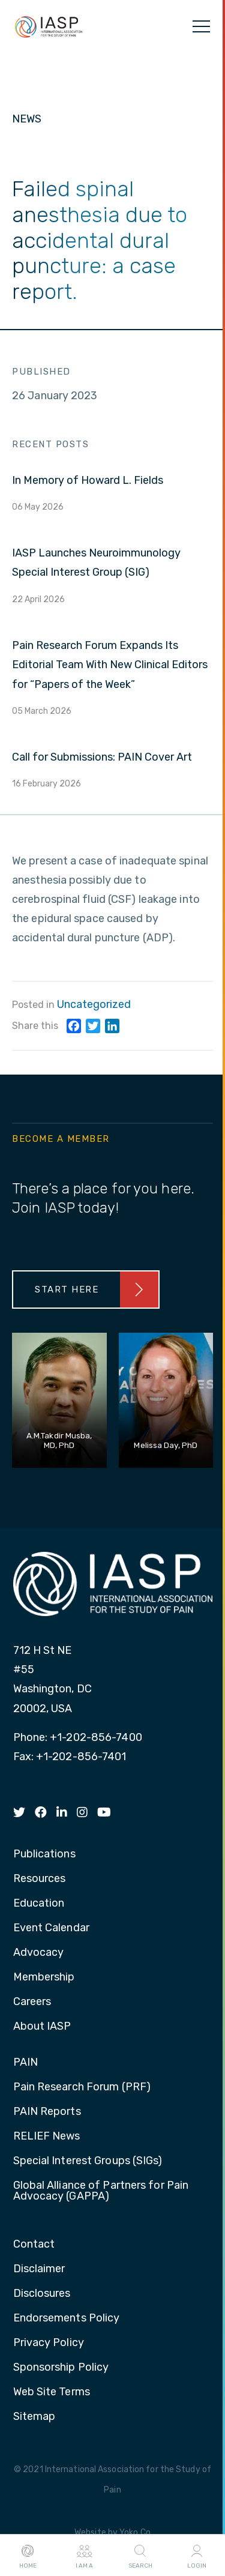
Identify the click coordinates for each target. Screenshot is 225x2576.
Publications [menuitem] (44, 1854)
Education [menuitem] (39, 1904)
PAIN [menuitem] (25, 2063)
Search (140, 2555)
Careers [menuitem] (32, 2002)
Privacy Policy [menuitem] (48, 2343)
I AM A (84, 2555)
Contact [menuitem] (34, 2245)
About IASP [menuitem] (42, 2027)
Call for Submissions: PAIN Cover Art (102, 757)
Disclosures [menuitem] (42, 2294)
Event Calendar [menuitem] (51, 1928)
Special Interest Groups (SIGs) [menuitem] (88, 2161)
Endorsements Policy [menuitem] (66, 2318)
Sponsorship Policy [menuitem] (61, 2368)
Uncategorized (94, 1004)
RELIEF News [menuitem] (46, 2137)
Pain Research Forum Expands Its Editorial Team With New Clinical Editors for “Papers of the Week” (110, 665)
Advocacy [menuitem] (38, 1953)
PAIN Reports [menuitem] (47, 2112)
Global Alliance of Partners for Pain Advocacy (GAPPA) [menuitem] (101, 2191)
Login (196, 2555)
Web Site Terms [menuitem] (51, 2392)
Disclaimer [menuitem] (39, 2269)
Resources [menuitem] (39, 1879)
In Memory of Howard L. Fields (87, 480)
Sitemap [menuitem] (34, 2417)
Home (28, 2555)
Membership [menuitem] (44, 1977)
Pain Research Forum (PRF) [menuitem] (82, 2087)
